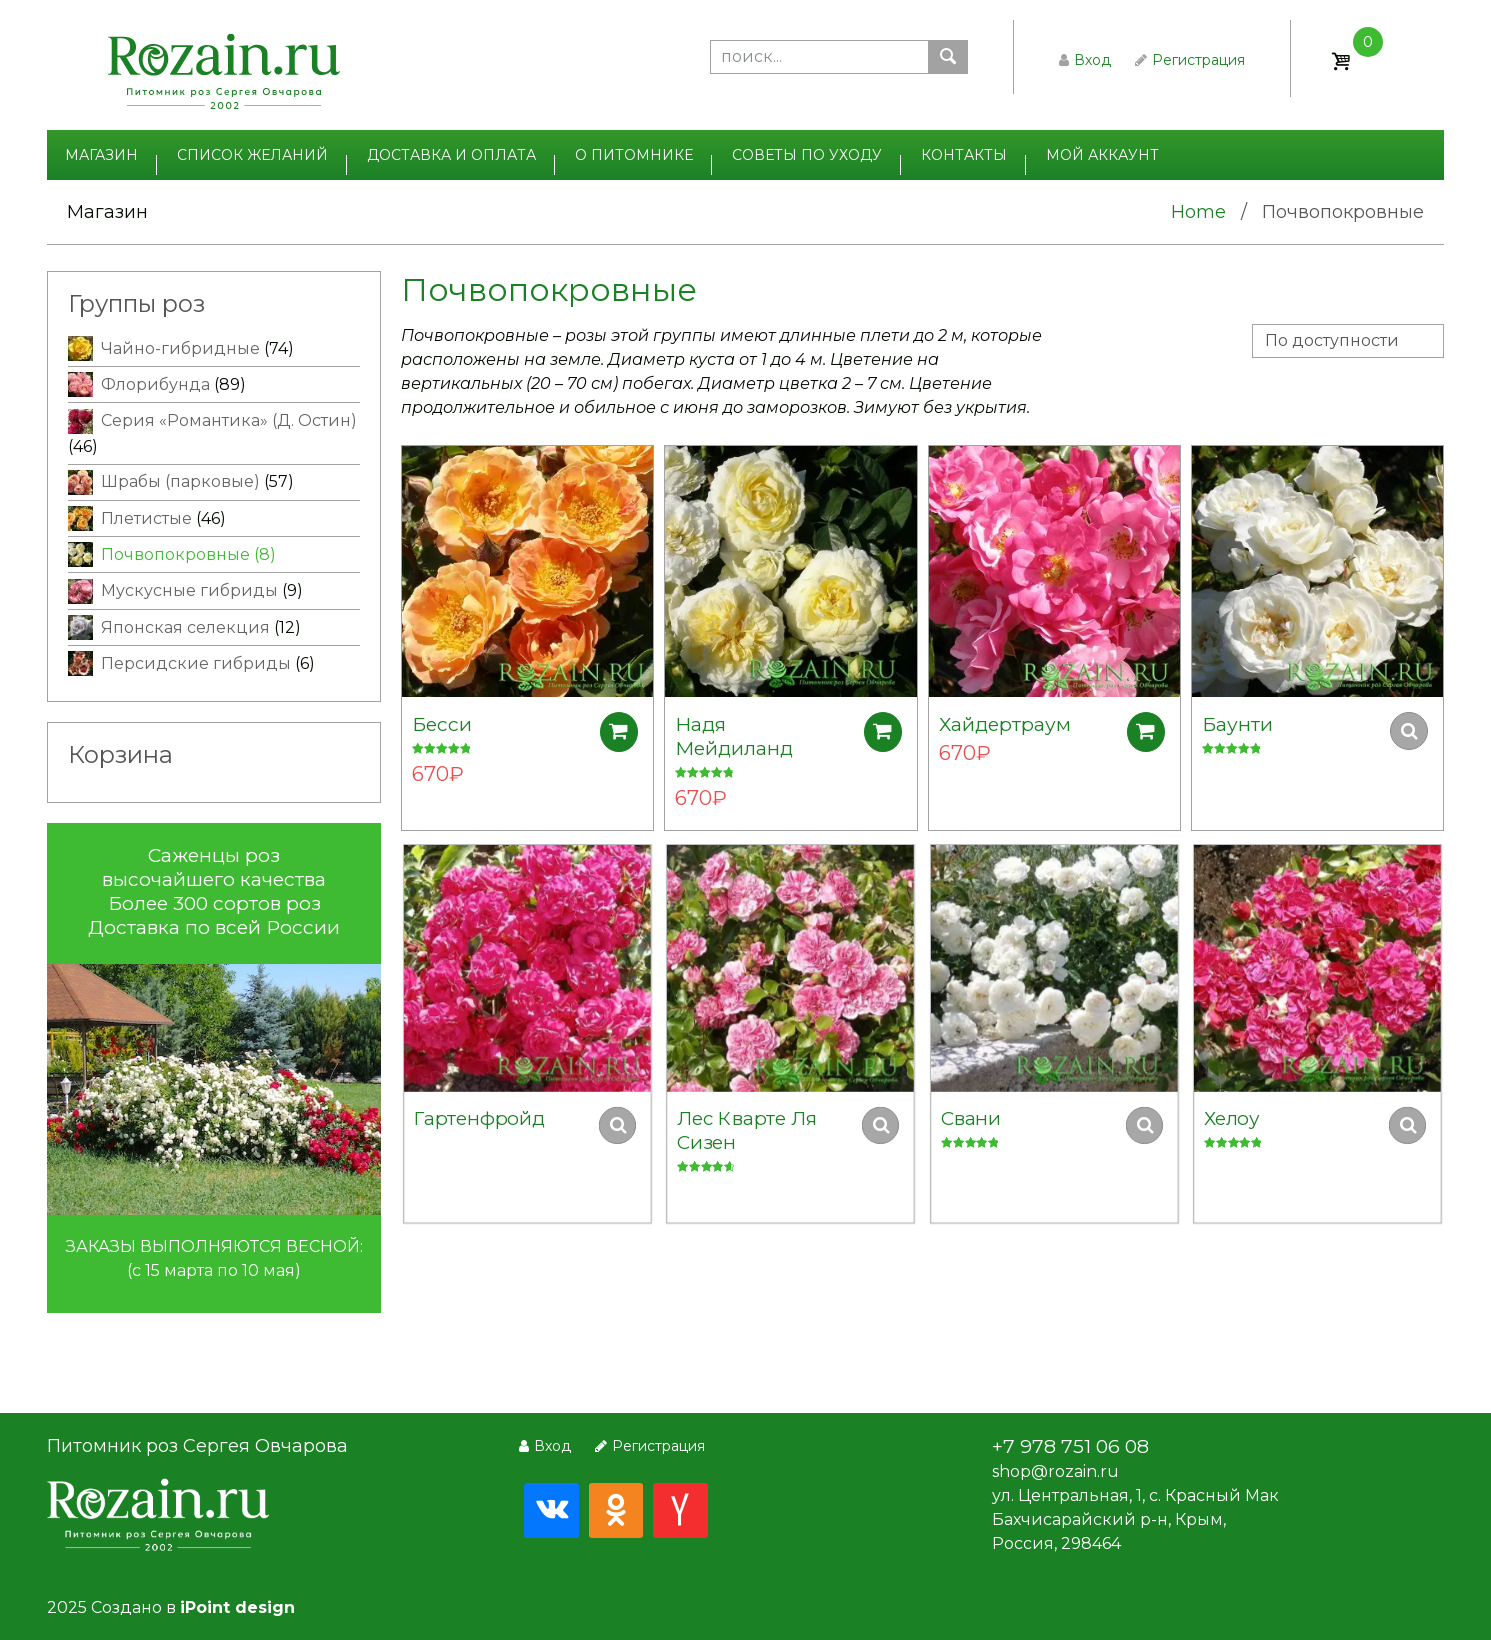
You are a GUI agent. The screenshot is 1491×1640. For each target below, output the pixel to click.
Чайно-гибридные (180, 348)
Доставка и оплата (451, 155)
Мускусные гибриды (189, 590)
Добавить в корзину (623, 731)
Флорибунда (155, 384)
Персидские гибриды (196, 663)
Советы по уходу (807, 155)
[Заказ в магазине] (1348, 341)
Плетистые (146, 518)
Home (1198, 212)
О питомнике (634, 155)
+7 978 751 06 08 (1070, 1446)
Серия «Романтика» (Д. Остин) (229, 420)
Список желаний (252, 155)
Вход (1085, 60)
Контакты (964, 155)
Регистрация (1190, 60)
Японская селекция (185, 627)
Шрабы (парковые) (180, 481)
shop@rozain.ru (1055, 1471)
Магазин (101, 155)
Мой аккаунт (1102, 155)
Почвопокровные (175, 554)
